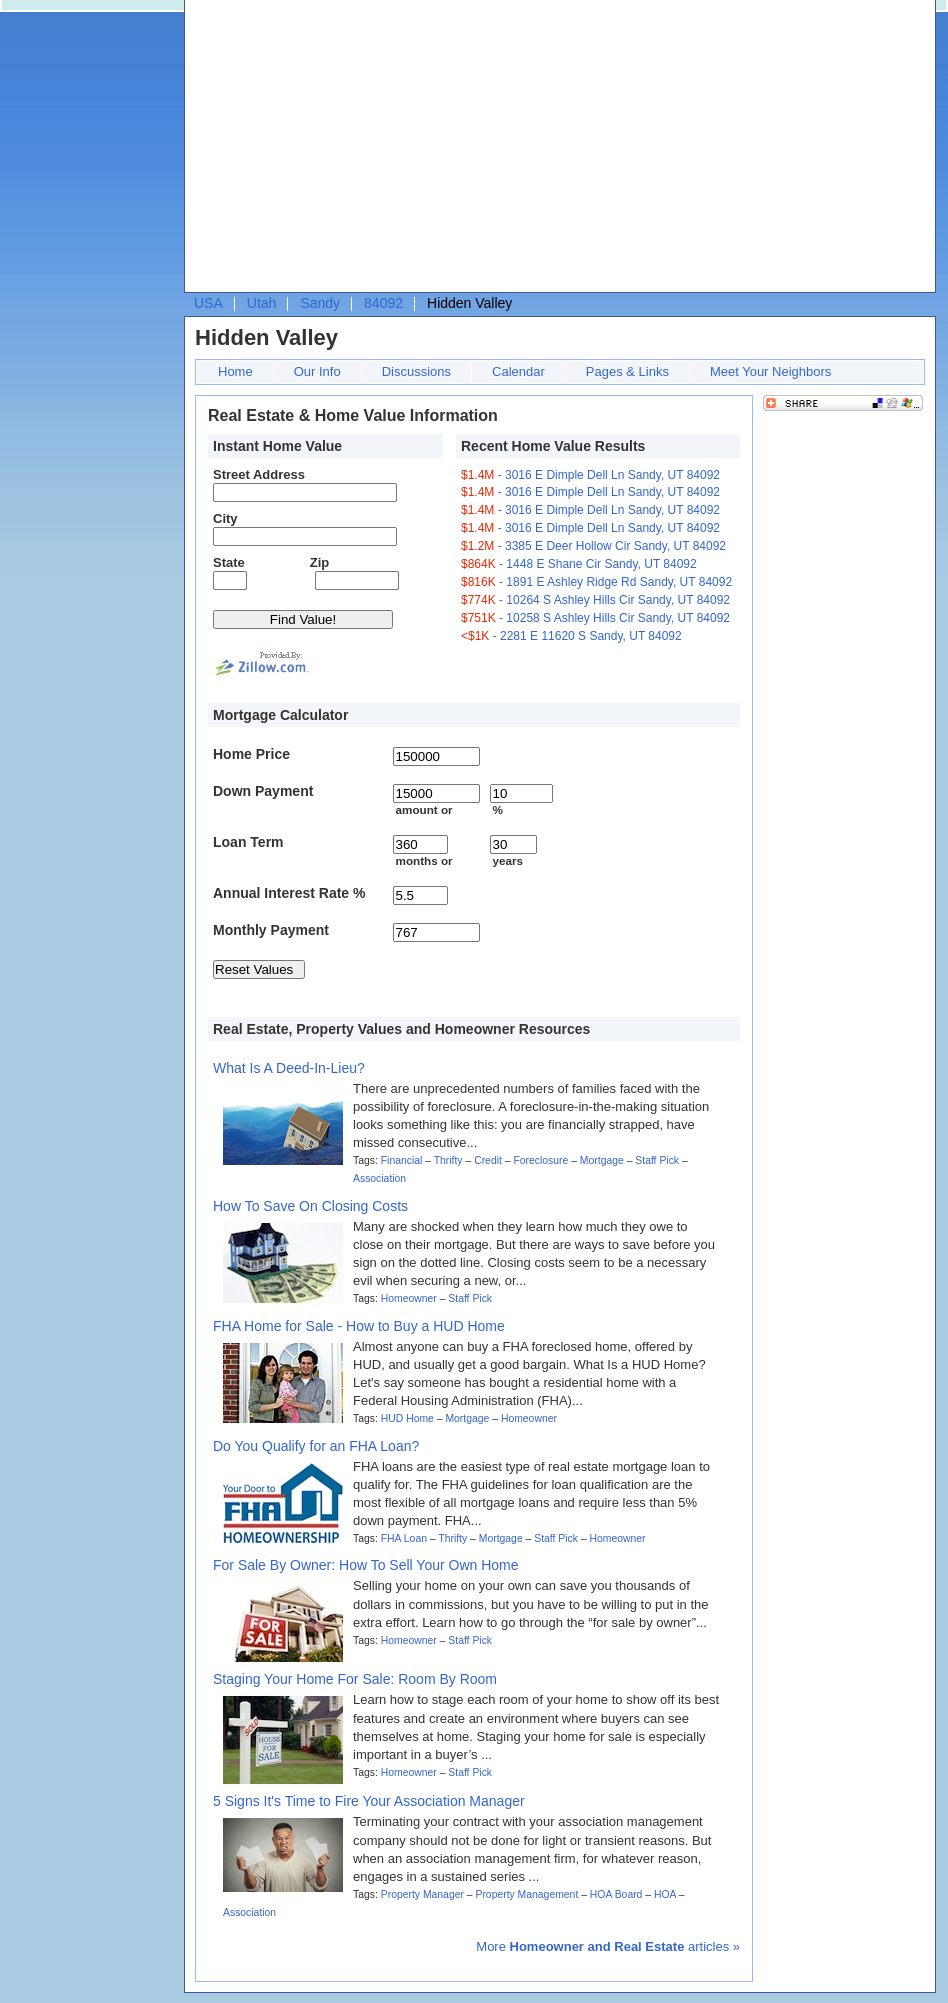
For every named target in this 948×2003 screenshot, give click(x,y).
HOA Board (616, 1894)
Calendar (518, 371)
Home (235, 371)
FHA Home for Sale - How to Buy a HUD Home (359, 1326)
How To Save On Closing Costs (310, 1206)
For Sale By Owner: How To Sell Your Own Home (366, 1565)
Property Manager (422, 1894)
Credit (488, 1160)
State (229, 562)
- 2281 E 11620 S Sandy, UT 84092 (571, 636)
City (225, 518)
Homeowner (409, 1298)
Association (379, 1178)
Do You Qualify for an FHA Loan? (316, 1446)
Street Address (259, 474)
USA (208, 303)
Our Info (317, 371)
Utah (262, 303)
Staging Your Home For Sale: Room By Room (355, 1679)
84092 (383, 303)
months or (423, 860)
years (507, 860)
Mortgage (602, 1160)
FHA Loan (404, 1538)
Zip (320, 562)
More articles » (608, 1946)
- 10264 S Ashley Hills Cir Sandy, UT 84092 (595, 600)
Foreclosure (540, 1160)
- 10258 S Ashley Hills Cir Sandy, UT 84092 (595, 618)
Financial (402, 1160)
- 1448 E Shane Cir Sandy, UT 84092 (579, 564)
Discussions (416, 371)
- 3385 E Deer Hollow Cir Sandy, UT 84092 (593, 546)
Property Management (526, 1894)
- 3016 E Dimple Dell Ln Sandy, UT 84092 (590, 475)
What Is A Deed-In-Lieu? (289, 1068)
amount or (423, 809)
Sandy (320, 303)
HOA (665, 1894)
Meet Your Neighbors (770, 371)
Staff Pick (657, 1160)
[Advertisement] (409, 151)
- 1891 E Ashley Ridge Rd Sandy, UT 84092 (596, 582)
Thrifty (448, 1160)
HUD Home (407, 1418)
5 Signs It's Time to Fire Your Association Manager (369, 1801)
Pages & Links (627, 371)
